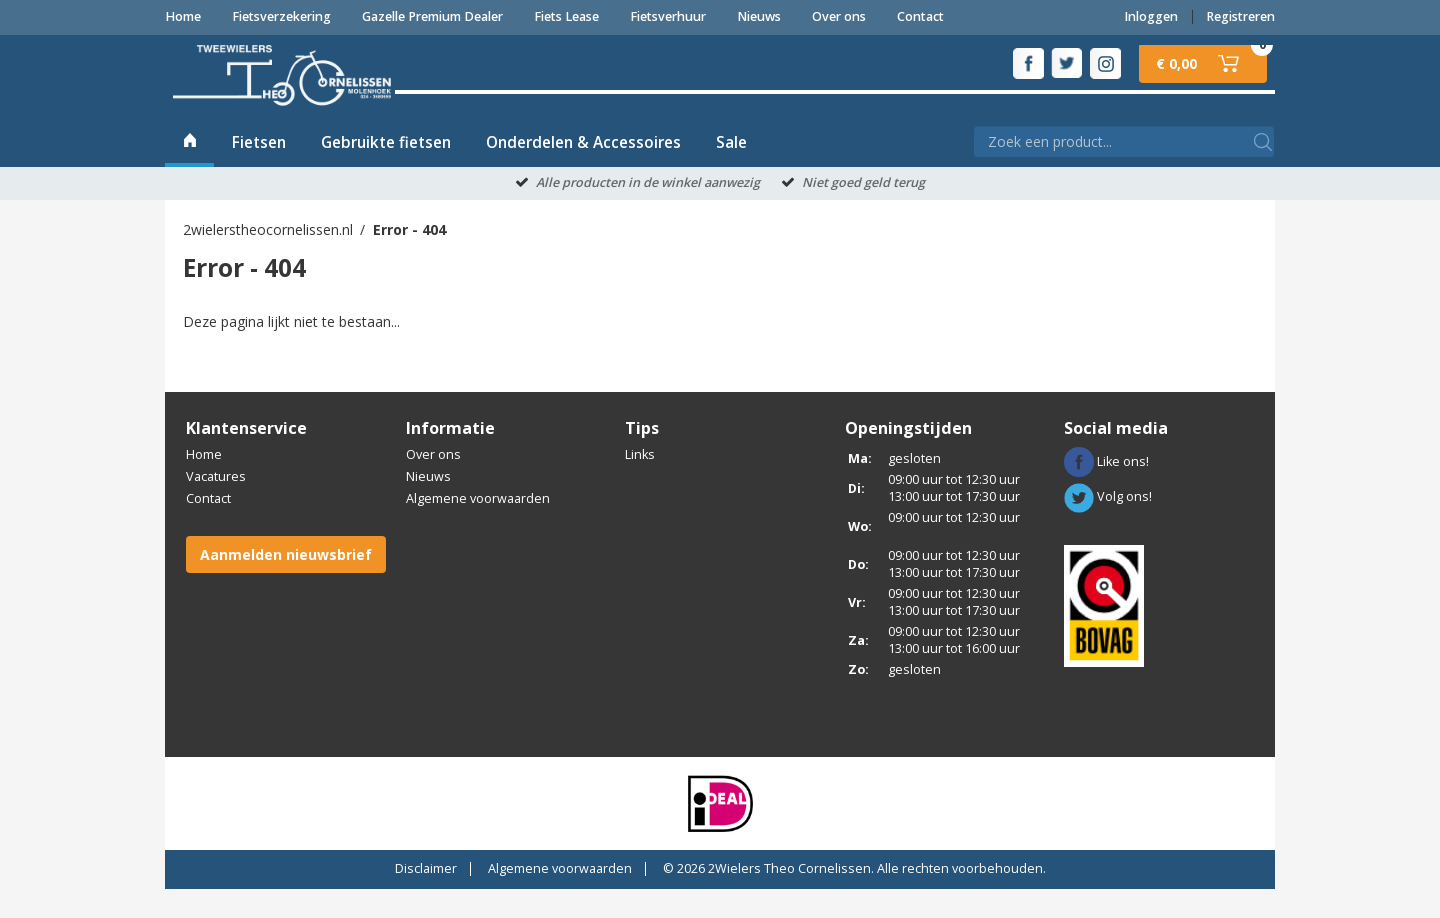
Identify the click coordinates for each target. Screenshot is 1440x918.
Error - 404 (409, 258)
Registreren (1240, 16)
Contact (920, 16)
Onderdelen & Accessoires (583, 171)
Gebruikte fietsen (386, 171)
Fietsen (259, 171)
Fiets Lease (566, 16)
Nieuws (759, 16)
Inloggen (1151, 16)
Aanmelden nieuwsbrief (286, 583)
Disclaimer (426, 897)
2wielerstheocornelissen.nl (268, 258)
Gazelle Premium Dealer (432, 16)
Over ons (839, 16)
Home (183, 16)
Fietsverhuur (668, 16)
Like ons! (1106, 490)
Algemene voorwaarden (478, 528)
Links (640, 484)
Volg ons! (1108, 526)
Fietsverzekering (281, 16)
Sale (731, 171)
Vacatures (216, 506)
